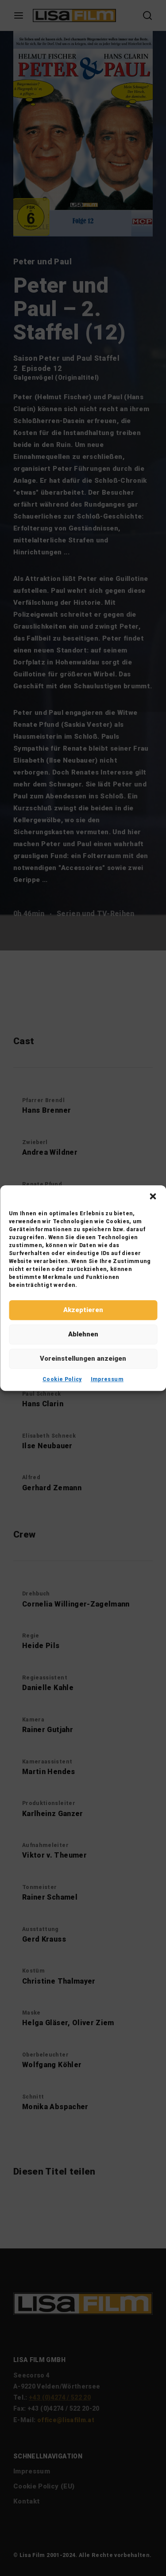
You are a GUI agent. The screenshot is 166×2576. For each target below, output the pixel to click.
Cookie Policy (62, 1379)
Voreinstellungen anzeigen (83, 1358)
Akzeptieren (83, 1310)
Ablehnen (83, 1334)
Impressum (107, 1379)
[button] (152, 1196)
